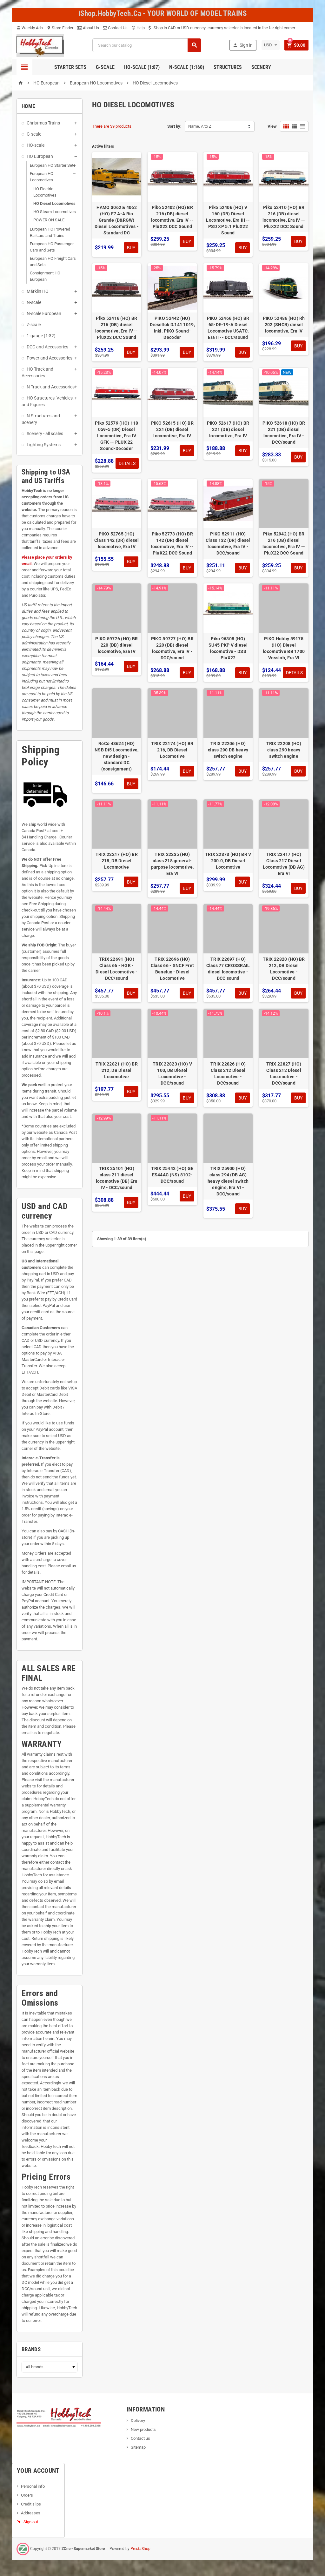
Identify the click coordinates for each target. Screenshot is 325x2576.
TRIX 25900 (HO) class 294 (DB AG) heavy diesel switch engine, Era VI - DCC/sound (228, 1181)
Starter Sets (70, 67)
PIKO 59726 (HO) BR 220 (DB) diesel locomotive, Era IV (116, 645)
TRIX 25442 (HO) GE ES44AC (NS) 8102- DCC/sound (172, 1175)
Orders (27, 2495)
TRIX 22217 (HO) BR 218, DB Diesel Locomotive (117, 861)
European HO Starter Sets (53, 165)
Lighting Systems (44, 444)
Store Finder (60, 27)
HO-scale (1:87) (142, 67)
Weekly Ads (30, 27)
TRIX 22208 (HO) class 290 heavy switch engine (284, 750)
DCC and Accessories (47, 346)
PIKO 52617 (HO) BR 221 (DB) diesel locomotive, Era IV (228, 429)
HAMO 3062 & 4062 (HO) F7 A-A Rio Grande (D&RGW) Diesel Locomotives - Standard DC (117, 220)
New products (143, 2429)
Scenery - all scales (45, 433)
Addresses (30, 2513)
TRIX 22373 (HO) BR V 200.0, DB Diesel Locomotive (228, 861)
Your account (38, 2470)
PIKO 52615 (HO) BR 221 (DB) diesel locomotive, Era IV (172, 429)
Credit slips (31, 2504)
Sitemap (138, 2447)
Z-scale (34, 324)
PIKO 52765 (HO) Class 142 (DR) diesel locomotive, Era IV (116, 540)
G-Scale (105, 67)
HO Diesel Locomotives (54, 203)
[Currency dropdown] (271, 45)
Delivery (138, 2420)
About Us (88, 27)
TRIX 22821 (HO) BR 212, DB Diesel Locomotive (117, 1070)
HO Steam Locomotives (54, 211)
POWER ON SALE (48, 220)
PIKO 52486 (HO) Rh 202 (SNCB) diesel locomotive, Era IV (284, 324)
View (272, 126)
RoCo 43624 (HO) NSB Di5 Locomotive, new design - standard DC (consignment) (116, 756)
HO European (40, 156)
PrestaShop (140, 2548)
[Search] (146, 45)
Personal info (33, 2486)
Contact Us (115, 27)
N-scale (34, 302)
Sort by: (174, 126)
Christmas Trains (43, 122)
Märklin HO (38, 291)
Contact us (140, 2438)
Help (138, 27)
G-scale (34, 134)
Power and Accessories (49, 357)
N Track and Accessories (51, 386)
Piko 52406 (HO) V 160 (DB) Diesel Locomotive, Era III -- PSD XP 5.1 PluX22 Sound (228, 220)
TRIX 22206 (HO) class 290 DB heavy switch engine (228, 750)
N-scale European (44, 313)
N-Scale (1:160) (186, 67)
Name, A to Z (199, 126)
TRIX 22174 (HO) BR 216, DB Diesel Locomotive (172, 750)
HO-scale (35, 145)
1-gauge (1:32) (41, 335)
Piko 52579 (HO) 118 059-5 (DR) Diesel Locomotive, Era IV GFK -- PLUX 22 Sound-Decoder (116, 435)
